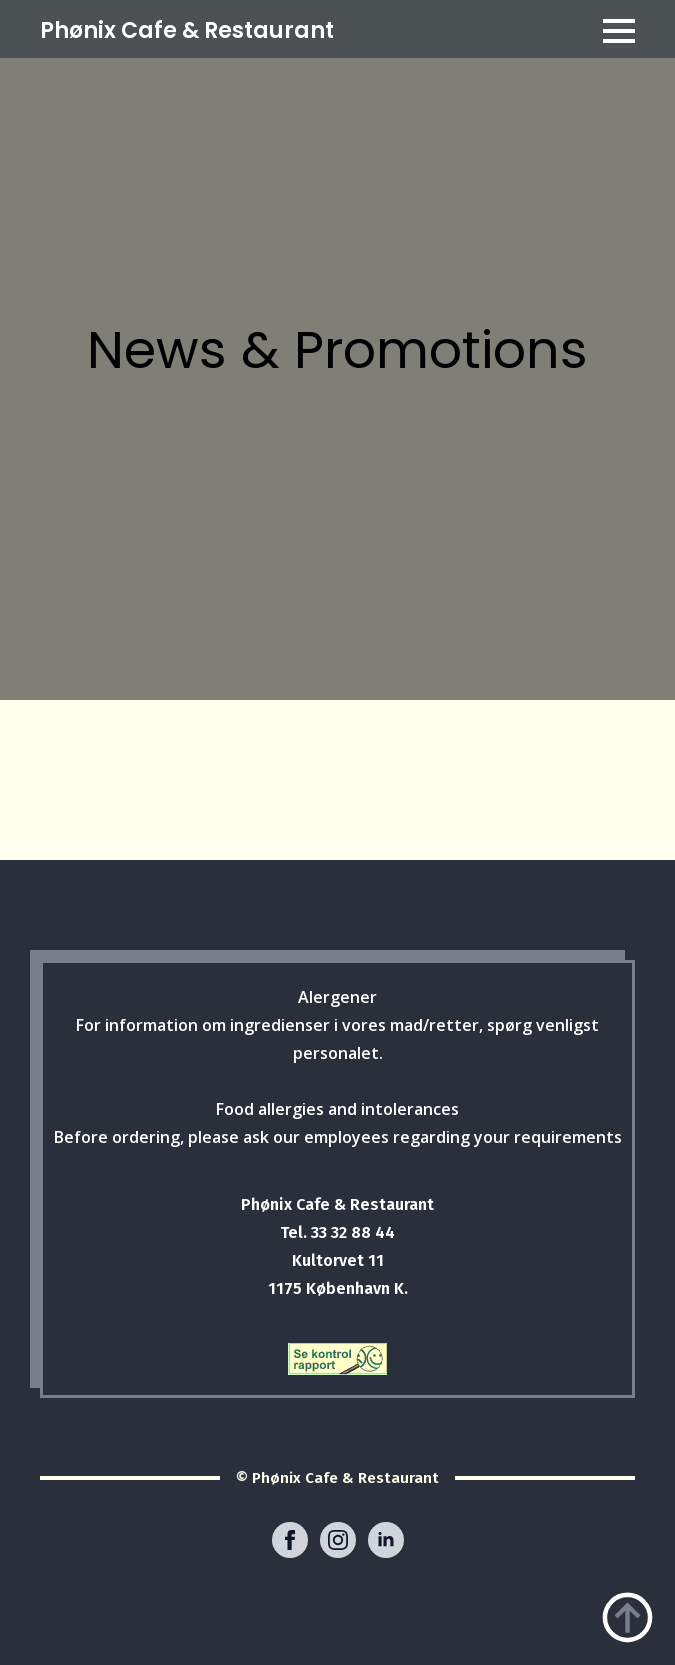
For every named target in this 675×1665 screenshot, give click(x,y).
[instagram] (338, 1540)
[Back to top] (627, 1617)
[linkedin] (386, 1540)
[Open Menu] (619, 31)
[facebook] (290, 1540)
